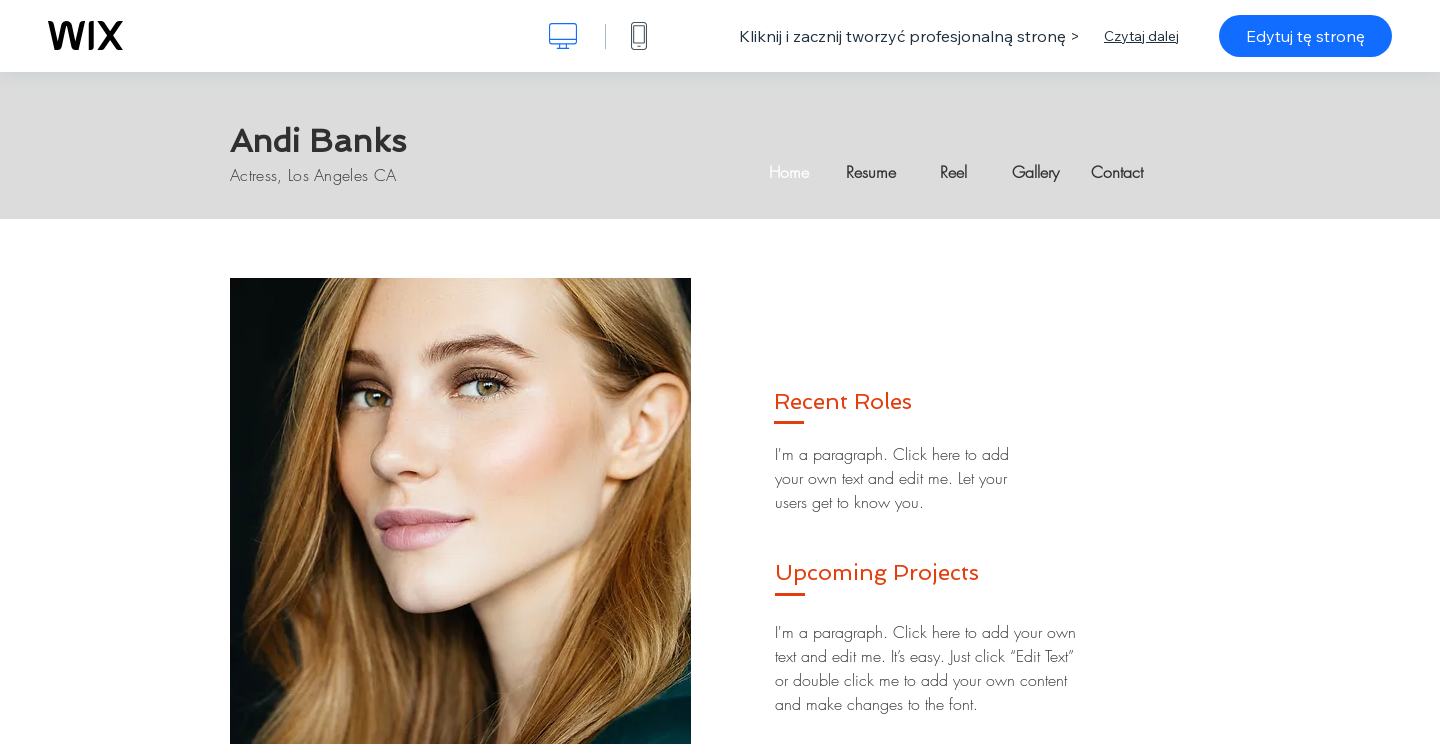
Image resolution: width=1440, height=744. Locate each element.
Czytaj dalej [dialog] (1141, 36)
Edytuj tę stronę (1305, 36)
